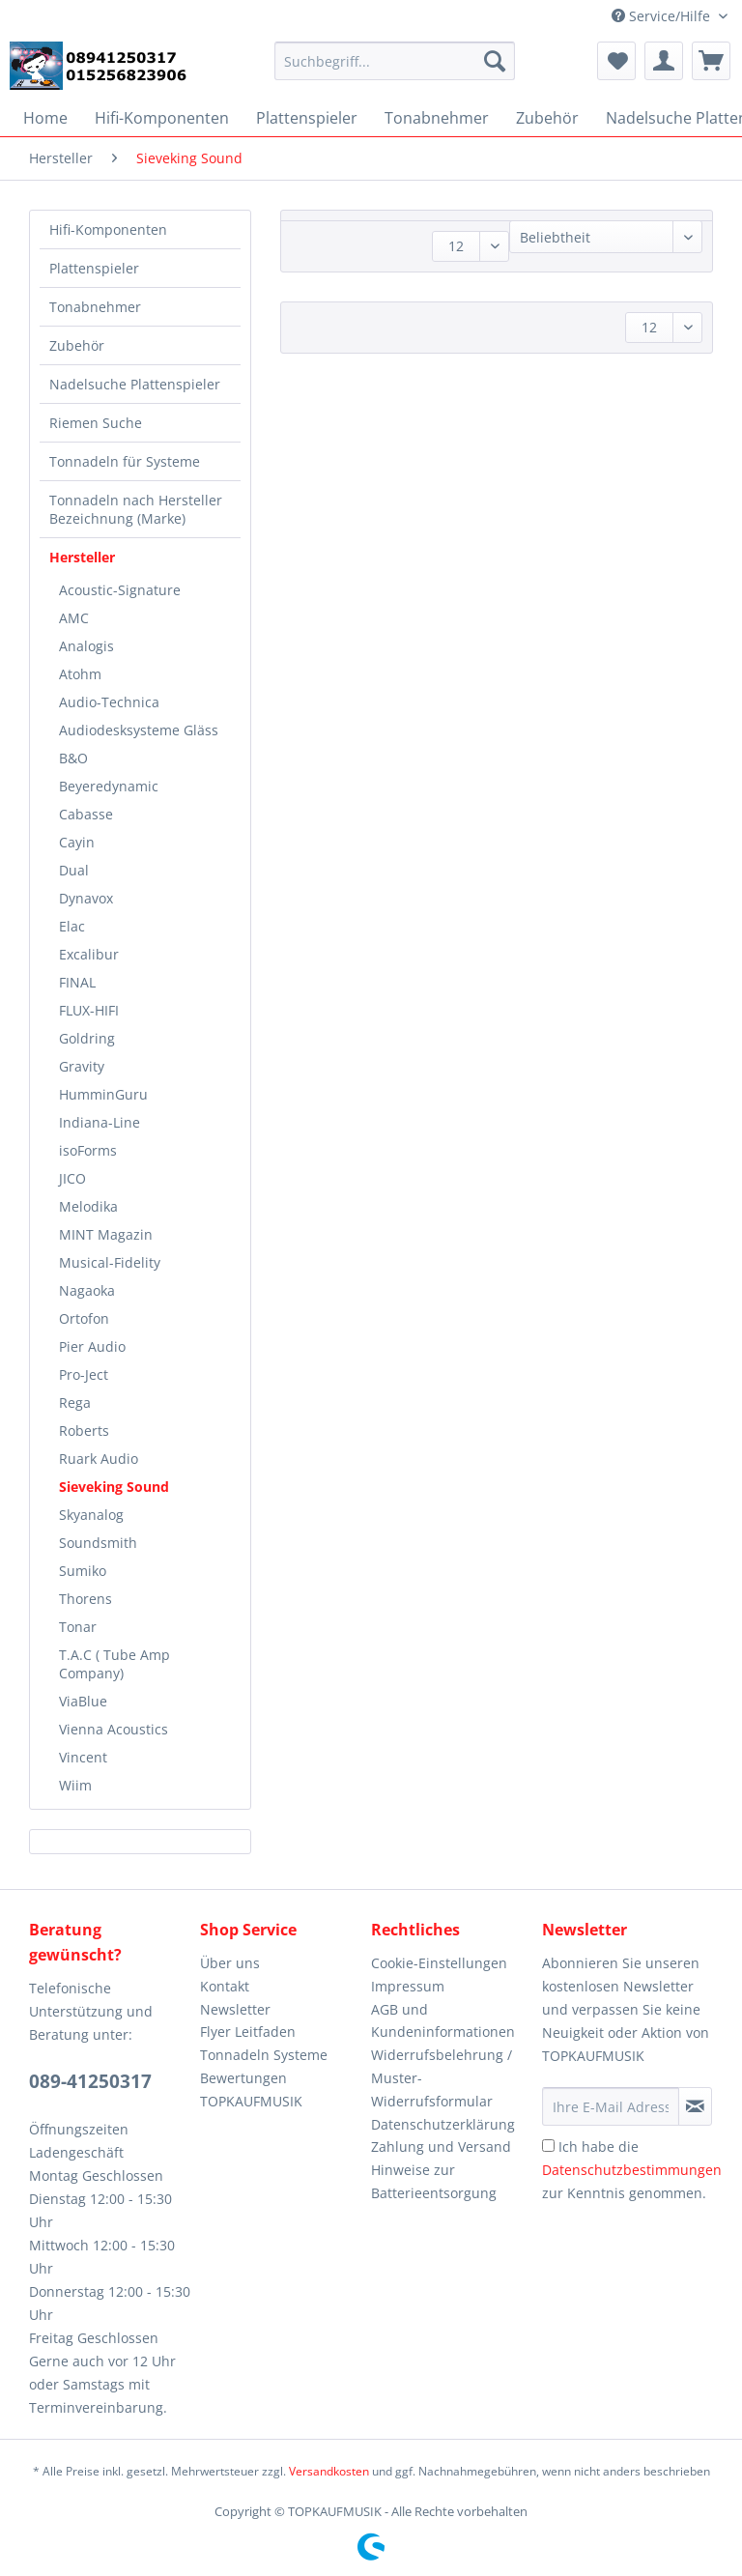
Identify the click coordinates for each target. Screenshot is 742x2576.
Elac (72, 926)
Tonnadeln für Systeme (124, 461)
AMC (74, 618)
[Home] (45, 118)
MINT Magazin (106, 1234)
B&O (73, 758)
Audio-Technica (109, 702)
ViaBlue (83, 1701)
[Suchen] (494, 61)
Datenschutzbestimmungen (632, 2170)
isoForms (88, 1150)
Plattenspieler (94, 268)
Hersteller (82, 557)
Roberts (84, 1430)
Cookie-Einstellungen (439, 1963)
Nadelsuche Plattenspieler (134, 384)
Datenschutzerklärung (443, 2124)
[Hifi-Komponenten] (162, 118)
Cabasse (86, 814)
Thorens (85, 1598)
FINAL (77, 982)
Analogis (86, 646)
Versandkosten (329, 2471)
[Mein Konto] (663, 61)
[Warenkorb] (711, 61)
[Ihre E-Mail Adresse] (610, 2106)
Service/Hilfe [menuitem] (663, 16)
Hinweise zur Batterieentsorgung (434, 2181)
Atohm (80, 674)
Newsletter (235, 2009)
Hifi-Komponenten (108, 229)
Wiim (75, 1785)
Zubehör (76, 345)
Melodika (88, 1206)
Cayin (77, 842)
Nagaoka (87, 1290)
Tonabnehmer (95, 307)
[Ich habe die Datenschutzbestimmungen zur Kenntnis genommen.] (548, 2145)
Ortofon (84, 1318)
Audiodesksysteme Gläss (138, 730)
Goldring (87, 1038)
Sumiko (82, 1570)
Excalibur (89, 954)
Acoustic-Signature (120, 590)
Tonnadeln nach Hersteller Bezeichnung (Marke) (135, 509)
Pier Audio (92, 1346)
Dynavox (86, 898)
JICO (72, 1178)
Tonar (78, 1626)
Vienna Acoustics (113, 1729)
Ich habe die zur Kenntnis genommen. (632, 2169)
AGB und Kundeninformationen (443, 2021)
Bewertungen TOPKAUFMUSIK (251, 2089)
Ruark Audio (98, 1458)
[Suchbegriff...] (395, 61)
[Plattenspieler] (307, 118)
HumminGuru (103, 1094)
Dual (74, 870)
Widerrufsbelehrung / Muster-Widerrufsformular (441, 2078)
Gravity (81, 1066)
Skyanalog (91, 1514)
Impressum (407, 1986)
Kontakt (224, 1986)
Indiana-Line (99, 1122)
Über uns (230, 1963)
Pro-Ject (83, 1374)
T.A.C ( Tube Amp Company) (114, 1664)
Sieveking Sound (114, 1486)
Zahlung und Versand (441, 2146)
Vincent (83, 1757)
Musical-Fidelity (109, 1262)
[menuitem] (395, 70)
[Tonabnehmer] (436, 118)
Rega (75, 1402)
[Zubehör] (547, 118)
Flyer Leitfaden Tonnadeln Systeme (264, 2043)
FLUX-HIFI (89, 1010)
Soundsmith (98, 1542)
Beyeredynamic (108, 786)
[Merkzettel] (616, 61)
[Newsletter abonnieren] (695, 2106)
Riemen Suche (95, 423)
